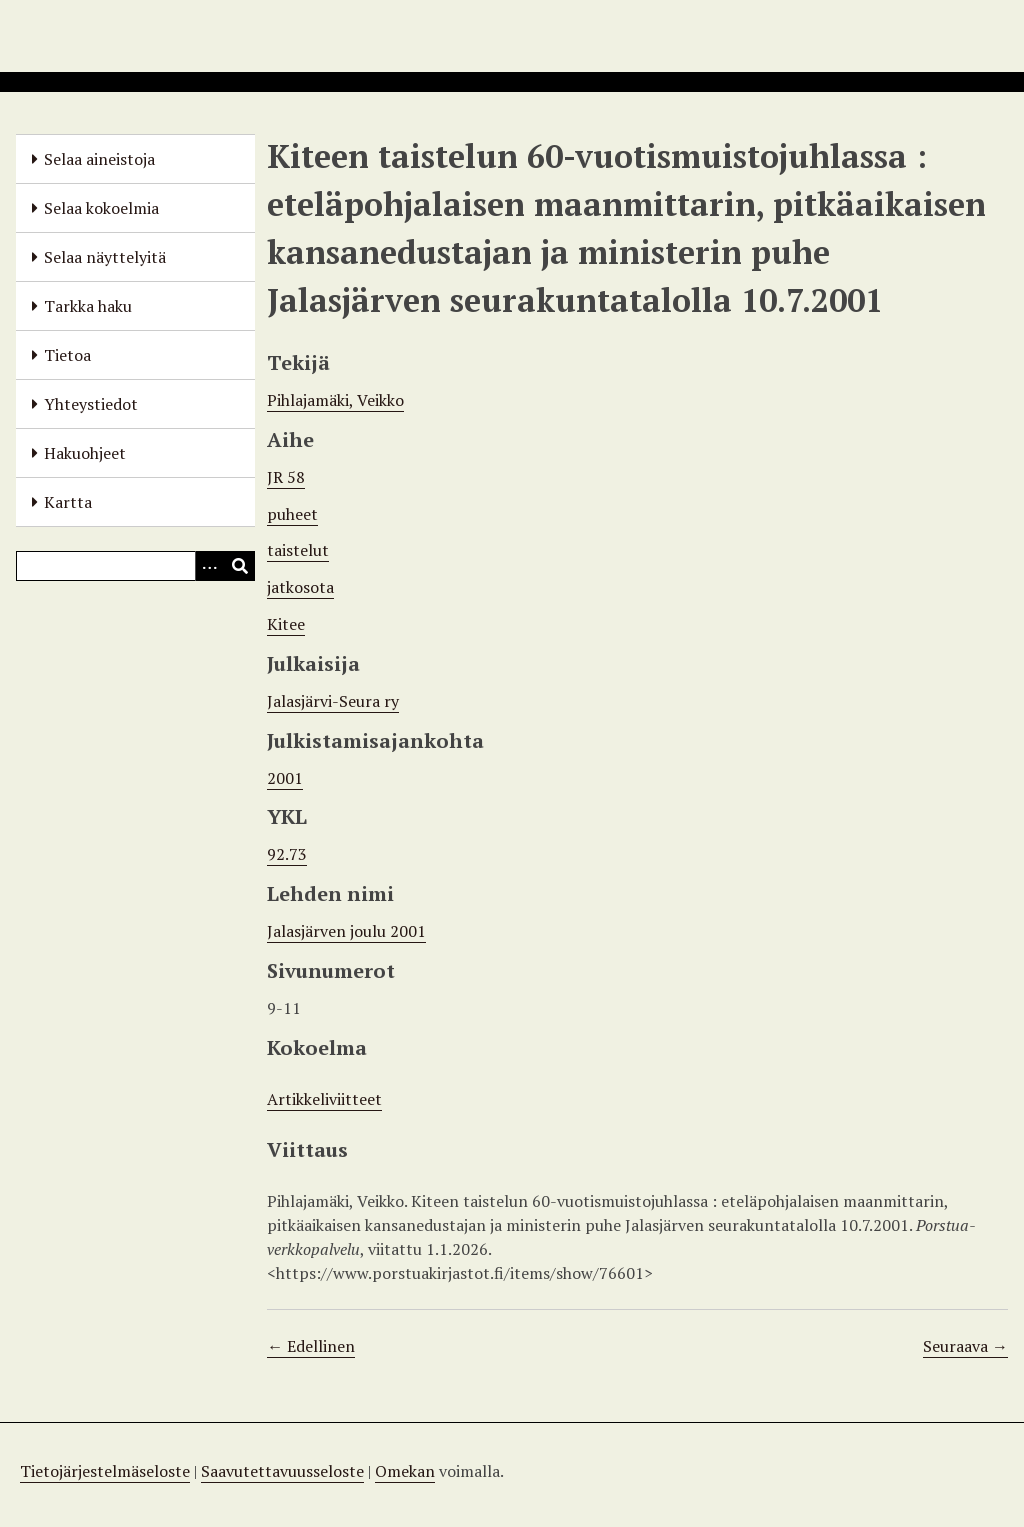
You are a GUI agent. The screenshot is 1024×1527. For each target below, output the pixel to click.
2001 (285, 778)
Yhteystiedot (91, 404)
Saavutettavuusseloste (282, 1471)
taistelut (298, 550)
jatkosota (300, 587)
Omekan (405, 1471)
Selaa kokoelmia (101, 208)
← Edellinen (311, 1346)
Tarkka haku (88, 306)
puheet (292, 514)
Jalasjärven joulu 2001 (346, 931)
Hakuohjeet (85, 453)
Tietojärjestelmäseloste (105, 1471)
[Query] (135, 566)
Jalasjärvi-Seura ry (333, 701)
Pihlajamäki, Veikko (335, 400)
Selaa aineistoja (99, 159)
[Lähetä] (240, 566)
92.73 (287, 854)
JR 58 (286, 477)
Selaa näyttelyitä (105, 257)
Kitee (286, 624)
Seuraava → (965, 1346)
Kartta (68, 502)
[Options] (210, 566)
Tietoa (67, 355)
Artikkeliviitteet (324, 1099)
